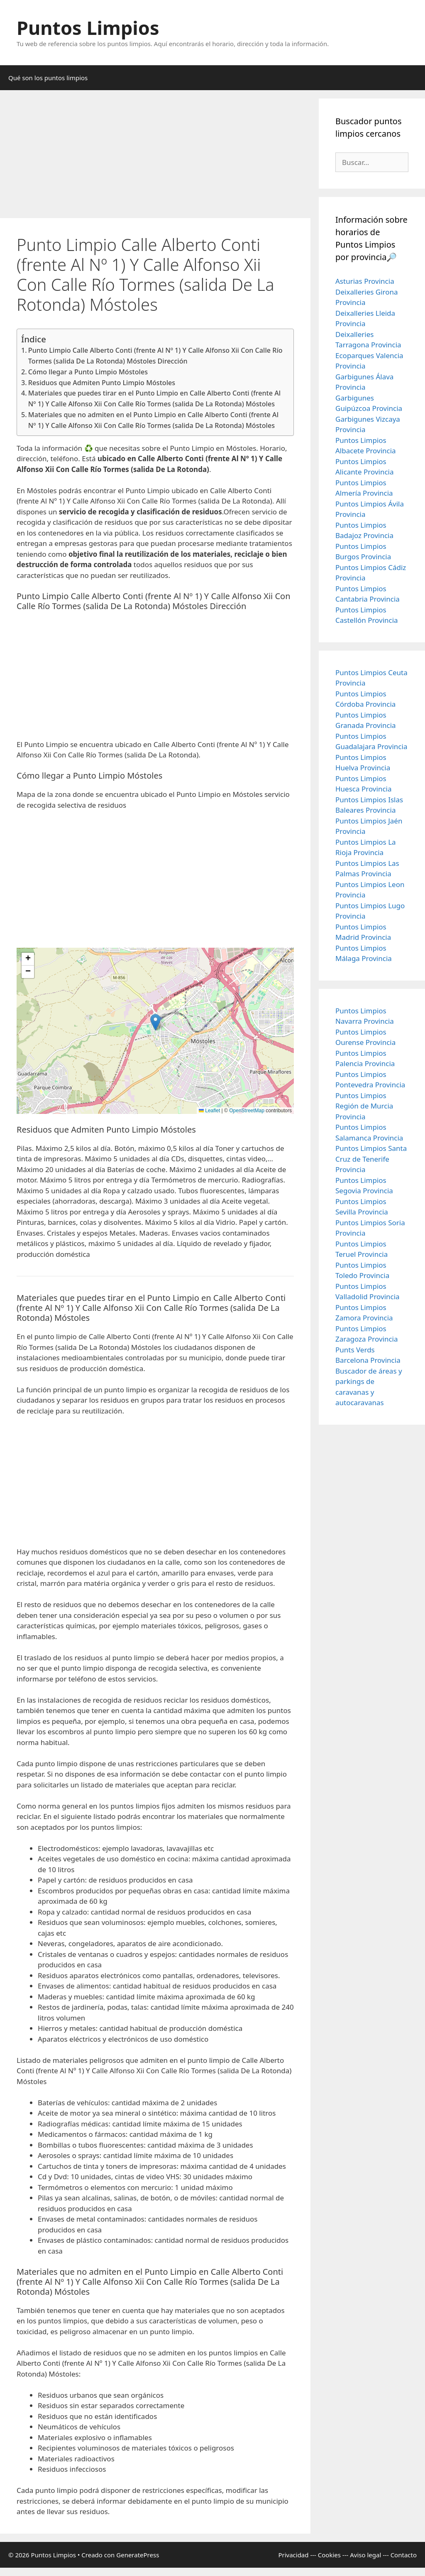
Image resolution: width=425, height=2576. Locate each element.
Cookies (329, 2555)
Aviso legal (365, 2555)
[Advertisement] (155, 156)
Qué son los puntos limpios (48, 78)
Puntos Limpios (88, 27)
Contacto (404, 2555)
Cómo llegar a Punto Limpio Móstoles (88, 371)
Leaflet (209, 1110)
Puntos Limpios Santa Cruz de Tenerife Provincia (371, 1158)
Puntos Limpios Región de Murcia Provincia (364, 1106)
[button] (155, 1022)
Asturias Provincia (364, 281)
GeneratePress (137, 2555)
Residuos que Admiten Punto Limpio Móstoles (101, 382)
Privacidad (293, 2555)
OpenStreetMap (246, 1110)
